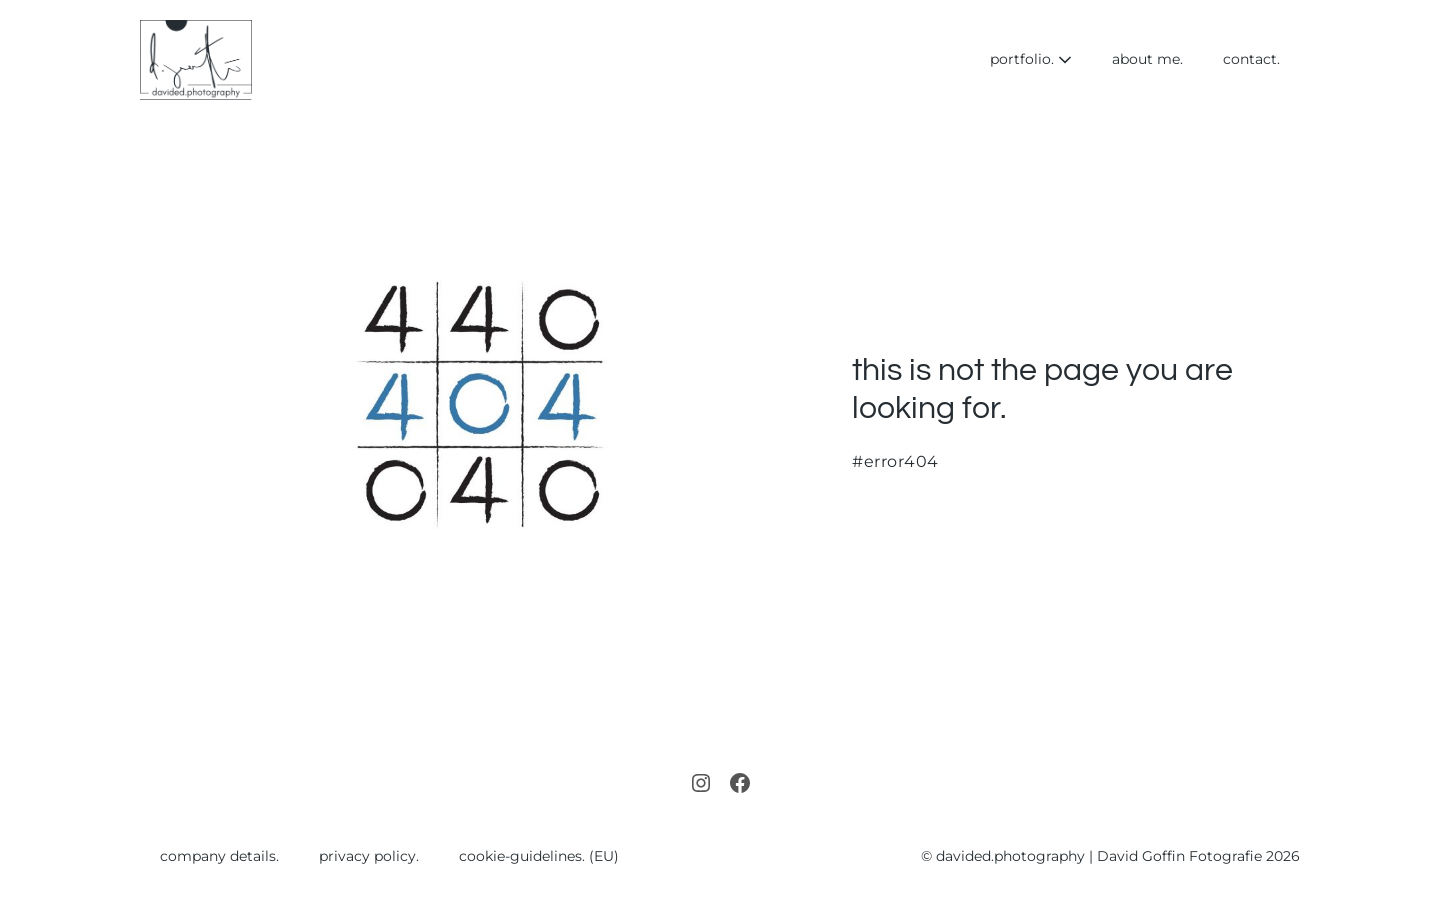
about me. (1147, 59)
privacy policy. (369, 856)
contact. (1251, 59)
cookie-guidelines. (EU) (539, 856)
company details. (219, 856)
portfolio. (1031, 59)
